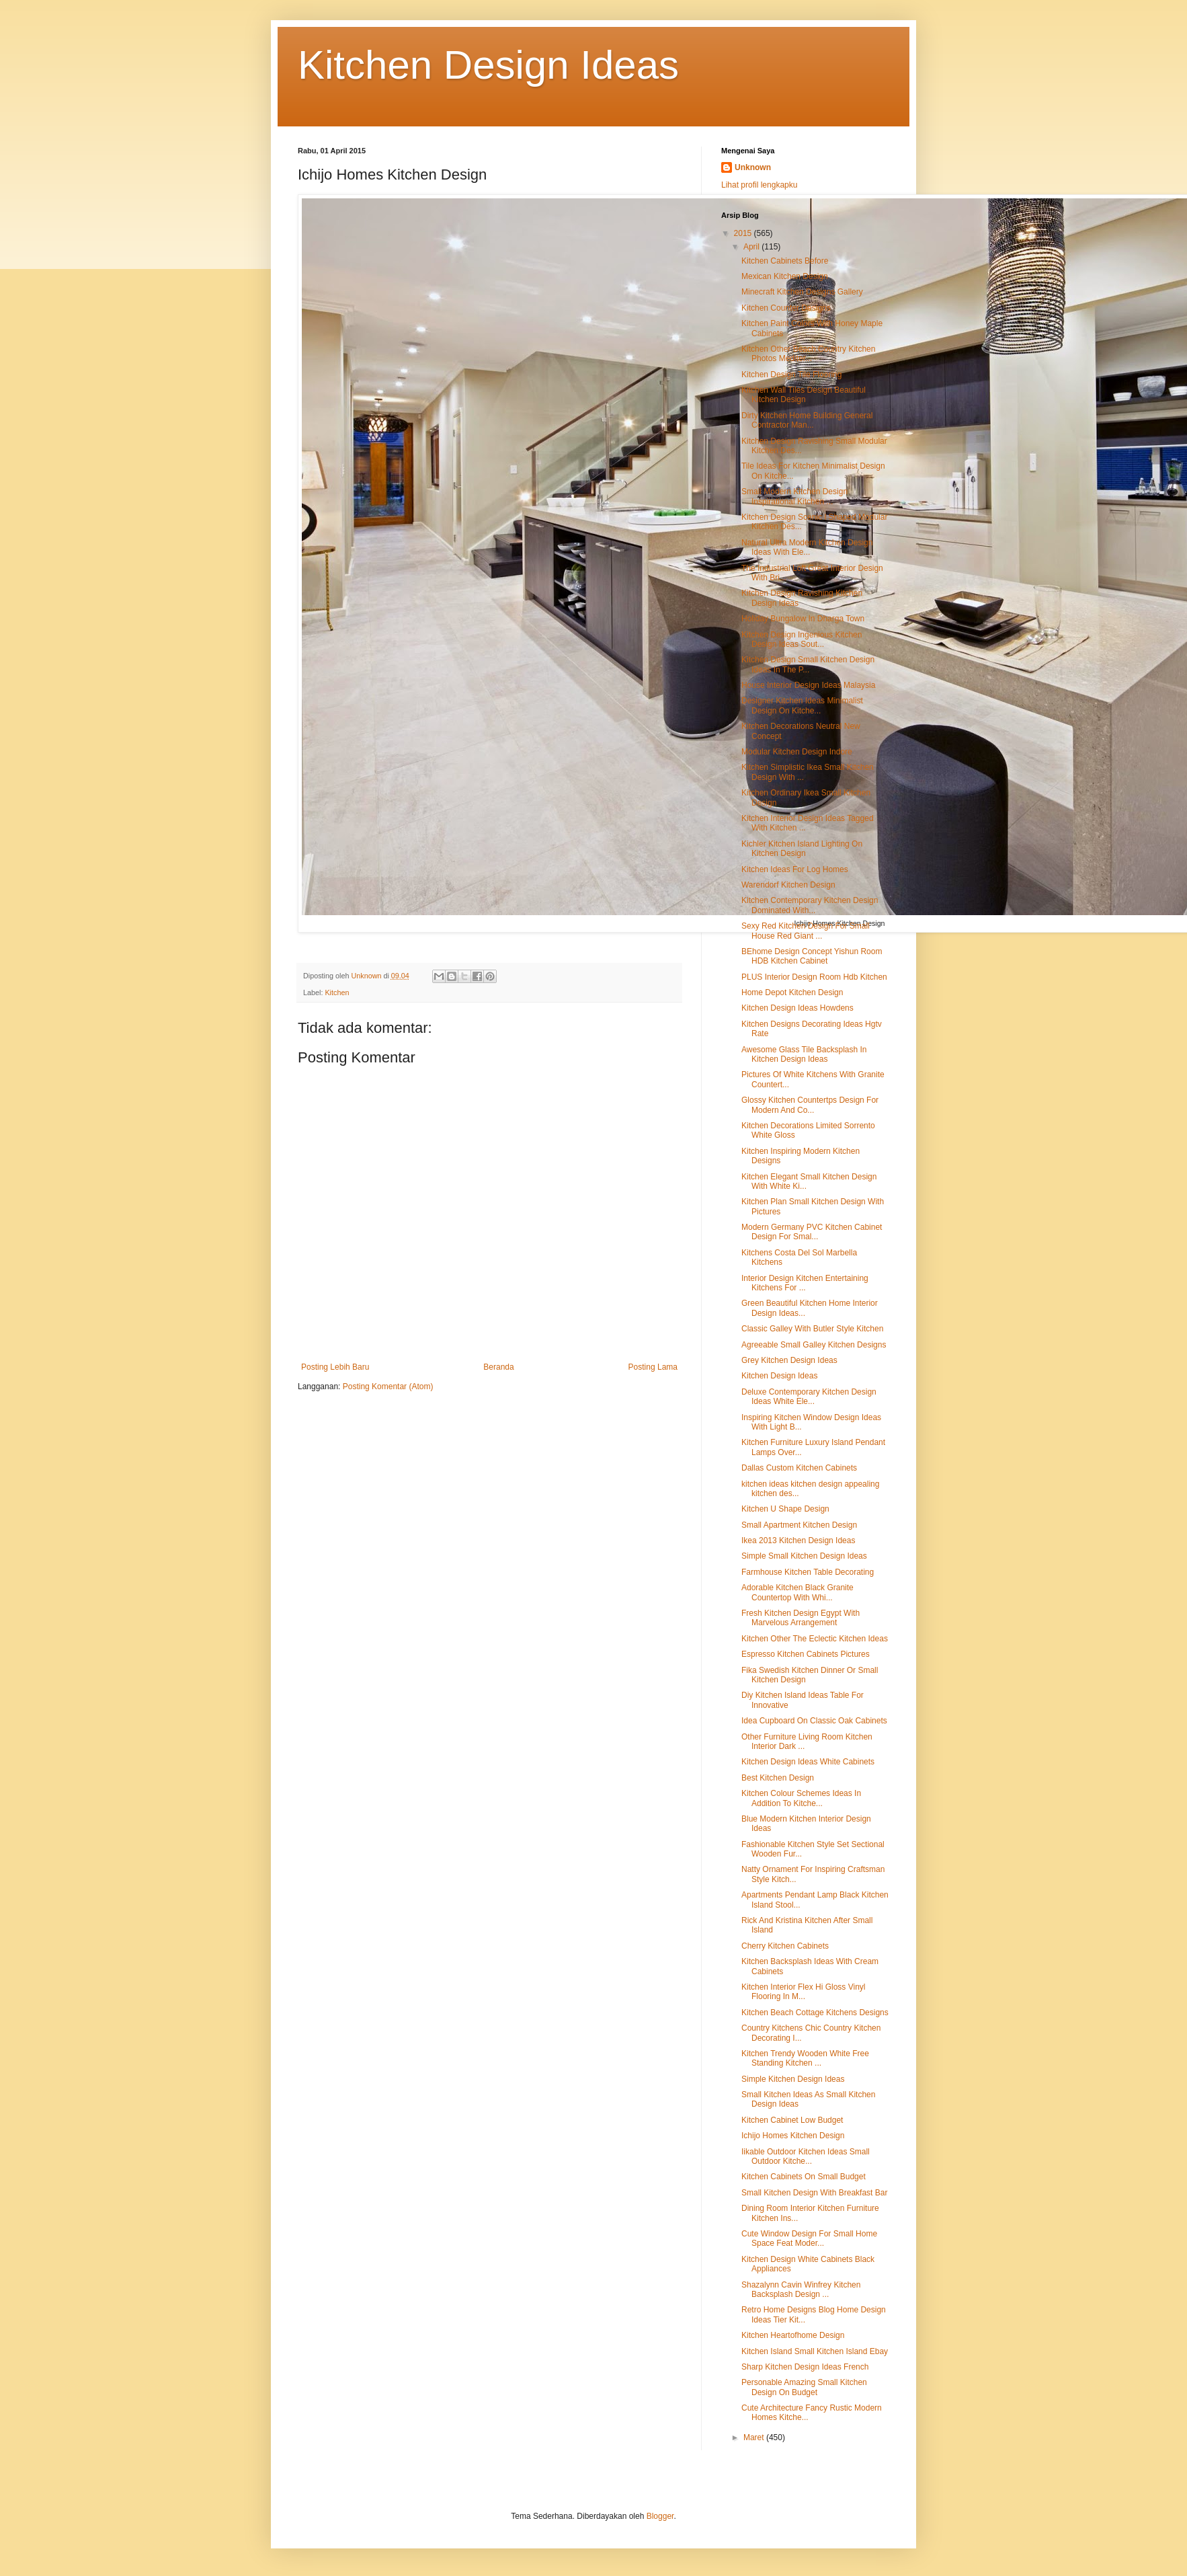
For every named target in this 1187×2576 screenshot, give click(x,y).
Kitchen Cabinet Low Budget (792, 2120)
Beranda (498, 1367)
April (752, 246)
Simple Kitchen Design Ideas (792, 2079)
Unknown (753, 167)
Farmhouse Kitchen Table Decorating (807, 1572)
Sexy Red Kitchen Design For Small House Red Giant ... (805, 930)
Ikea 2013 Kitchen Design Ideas (798, 1540)
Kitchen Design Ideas (488, 64)
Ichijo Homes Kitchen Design (792, 2135)
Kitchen (337, 992)
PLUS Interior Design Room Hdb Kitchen (814, 977)
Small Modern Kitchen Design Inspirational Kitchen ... (794, 496)
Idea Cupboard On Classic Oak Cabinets (814, 1720)
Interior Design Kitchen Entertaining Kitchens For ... (804, 1283)
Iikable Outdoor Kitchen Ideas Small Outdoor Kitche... (805, 2156)
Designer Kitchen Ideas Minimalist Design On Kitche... (802, 705)
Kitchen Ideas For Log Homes (794, 869)
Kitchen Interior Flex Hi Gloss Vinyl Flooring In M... (803, 1991)
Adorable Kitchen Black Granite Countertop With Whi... (797, 1592)
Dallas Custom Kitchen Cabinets (799, 1468)
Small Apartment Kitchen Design (799, 1525)
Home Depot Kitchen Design (792, 992)
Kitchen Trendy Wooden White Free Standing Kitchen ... (805, 2058)
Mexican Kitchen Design (784, 276)
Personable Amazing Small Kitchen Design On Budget (804, 2387)
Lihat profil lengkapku (759, 185)
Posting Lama (653, 1367)
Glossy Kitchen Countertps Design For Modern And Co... (809, 1104)
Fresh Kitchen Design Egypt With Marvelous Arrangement (800, 1617)
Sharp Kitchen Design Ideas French (804, 2367)
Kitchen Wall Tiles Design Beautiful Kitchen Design (803, 394)
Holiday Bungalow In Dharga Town (802, 618)
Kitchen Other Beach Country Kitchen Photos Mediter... (808, 353)
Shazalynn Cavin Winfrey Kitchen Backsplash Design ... (800, 2289)
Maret (754, 2437)
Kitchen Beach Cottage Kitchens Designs (815, 2012)
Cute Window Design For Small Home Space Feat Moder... (809, 2238)
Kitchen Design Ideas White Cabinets (807, 1761)
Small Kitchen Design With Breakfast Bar (814, 2192)
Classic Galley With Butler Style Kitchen (812, 1328)
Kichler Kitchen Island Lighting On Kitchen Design (801, 848)
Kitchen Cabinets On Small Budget (803, 2176)
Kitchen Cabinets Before (784, 261)
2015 (744, 233)
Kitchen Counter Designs (786, 308)
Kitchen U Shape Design (785, 1509)
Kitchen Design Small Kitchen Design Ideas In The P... (807, 664)
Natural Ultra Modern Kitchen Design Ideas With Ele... (806, 547)
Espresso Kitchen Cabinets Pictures (805, 1654)
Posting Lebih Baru (335, 1367)
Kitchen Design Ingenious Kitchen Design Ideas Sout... (801, 639)
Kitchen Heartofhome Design (792, 2335)
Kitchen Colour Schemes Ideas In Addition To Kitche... (801, 1798)
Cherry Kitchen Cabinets (785, 1946)
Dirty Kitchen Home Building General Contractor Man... (806, 420)
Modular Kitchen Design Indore (796, 751)
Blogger (660, 2516)
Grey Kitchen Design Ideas (789, 1360)
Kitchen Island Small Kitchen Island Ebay (814, 2351)
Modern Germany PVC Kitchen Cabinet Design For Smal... (811, 1231)
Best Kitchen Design (777, 1778)
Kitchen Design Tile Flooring (791, 374)
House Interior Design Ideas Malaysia (808, 685)
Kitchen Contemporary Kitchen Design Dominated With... (809, 905)
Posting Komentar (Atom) (388, 1386)
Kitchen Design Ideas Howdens (797, 1008)
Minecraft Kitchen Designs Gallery (802, 292)
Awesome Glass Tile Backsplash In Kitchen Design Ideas (804, 1054)
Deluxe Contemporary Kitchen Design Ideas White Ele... (808, 1396)
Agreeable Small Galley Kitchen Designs (813, 1345)
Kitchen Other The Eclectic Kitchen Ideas (814, 1638)
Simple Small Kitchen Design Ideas (804, 1556)
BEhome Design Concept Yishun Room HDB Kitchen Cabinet (811, 956)
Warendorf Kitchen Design (788, 885)
